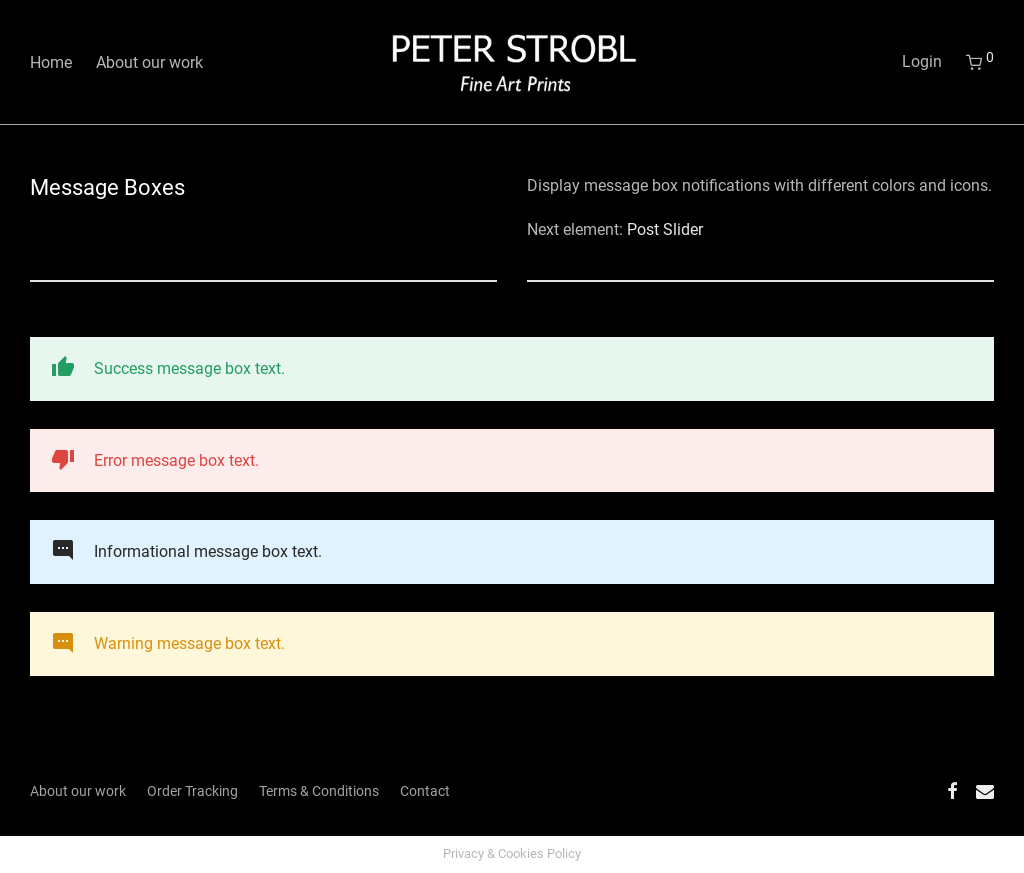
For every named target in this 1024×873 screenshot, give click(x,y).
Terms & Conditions (319, 791)
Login (922, 61)
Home (51, 62)
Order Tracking (192, 791)
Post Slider (665, 229)
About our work (149, 62)
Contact (425, 791)
